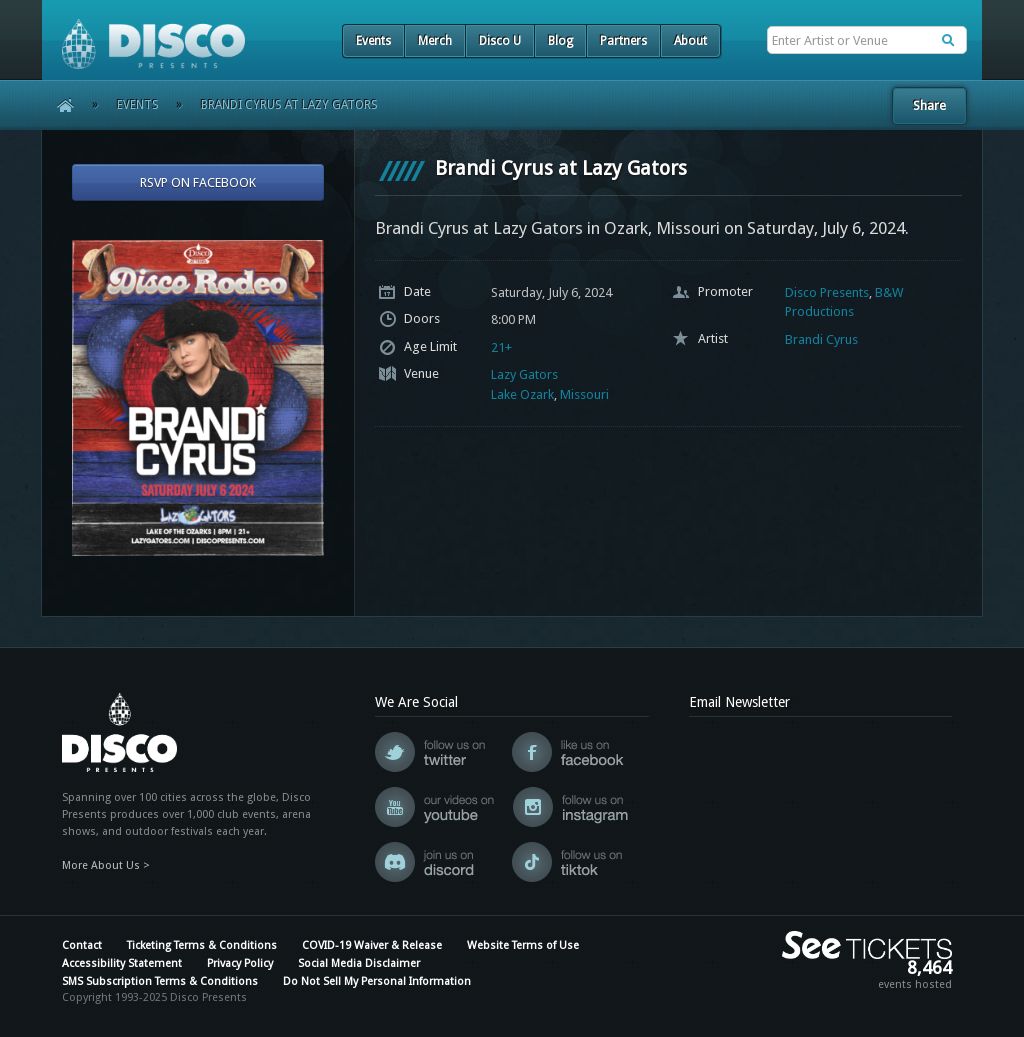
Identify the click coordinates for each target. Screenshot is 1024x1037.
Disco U (500, 41)
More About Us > (106, 865)
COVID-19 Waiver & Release (372, 945)
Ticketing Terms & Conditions (202, 945)
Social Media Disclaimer (359, 963)
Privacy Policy (240, 963)
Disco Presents (827, 292)
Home (58, 105)
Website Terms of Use (523, 945)
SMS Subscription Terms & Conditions (160, 981)
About (690, 41)
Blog (560, 41)
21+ (501, 347)
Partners (623, 41)
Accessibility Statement (122, 963)
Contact (82, 945)
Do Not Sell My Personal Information (377, 981)
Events (373, 41)
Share (929, 105)
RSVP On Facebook (198, 182)
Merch (435, 41)
